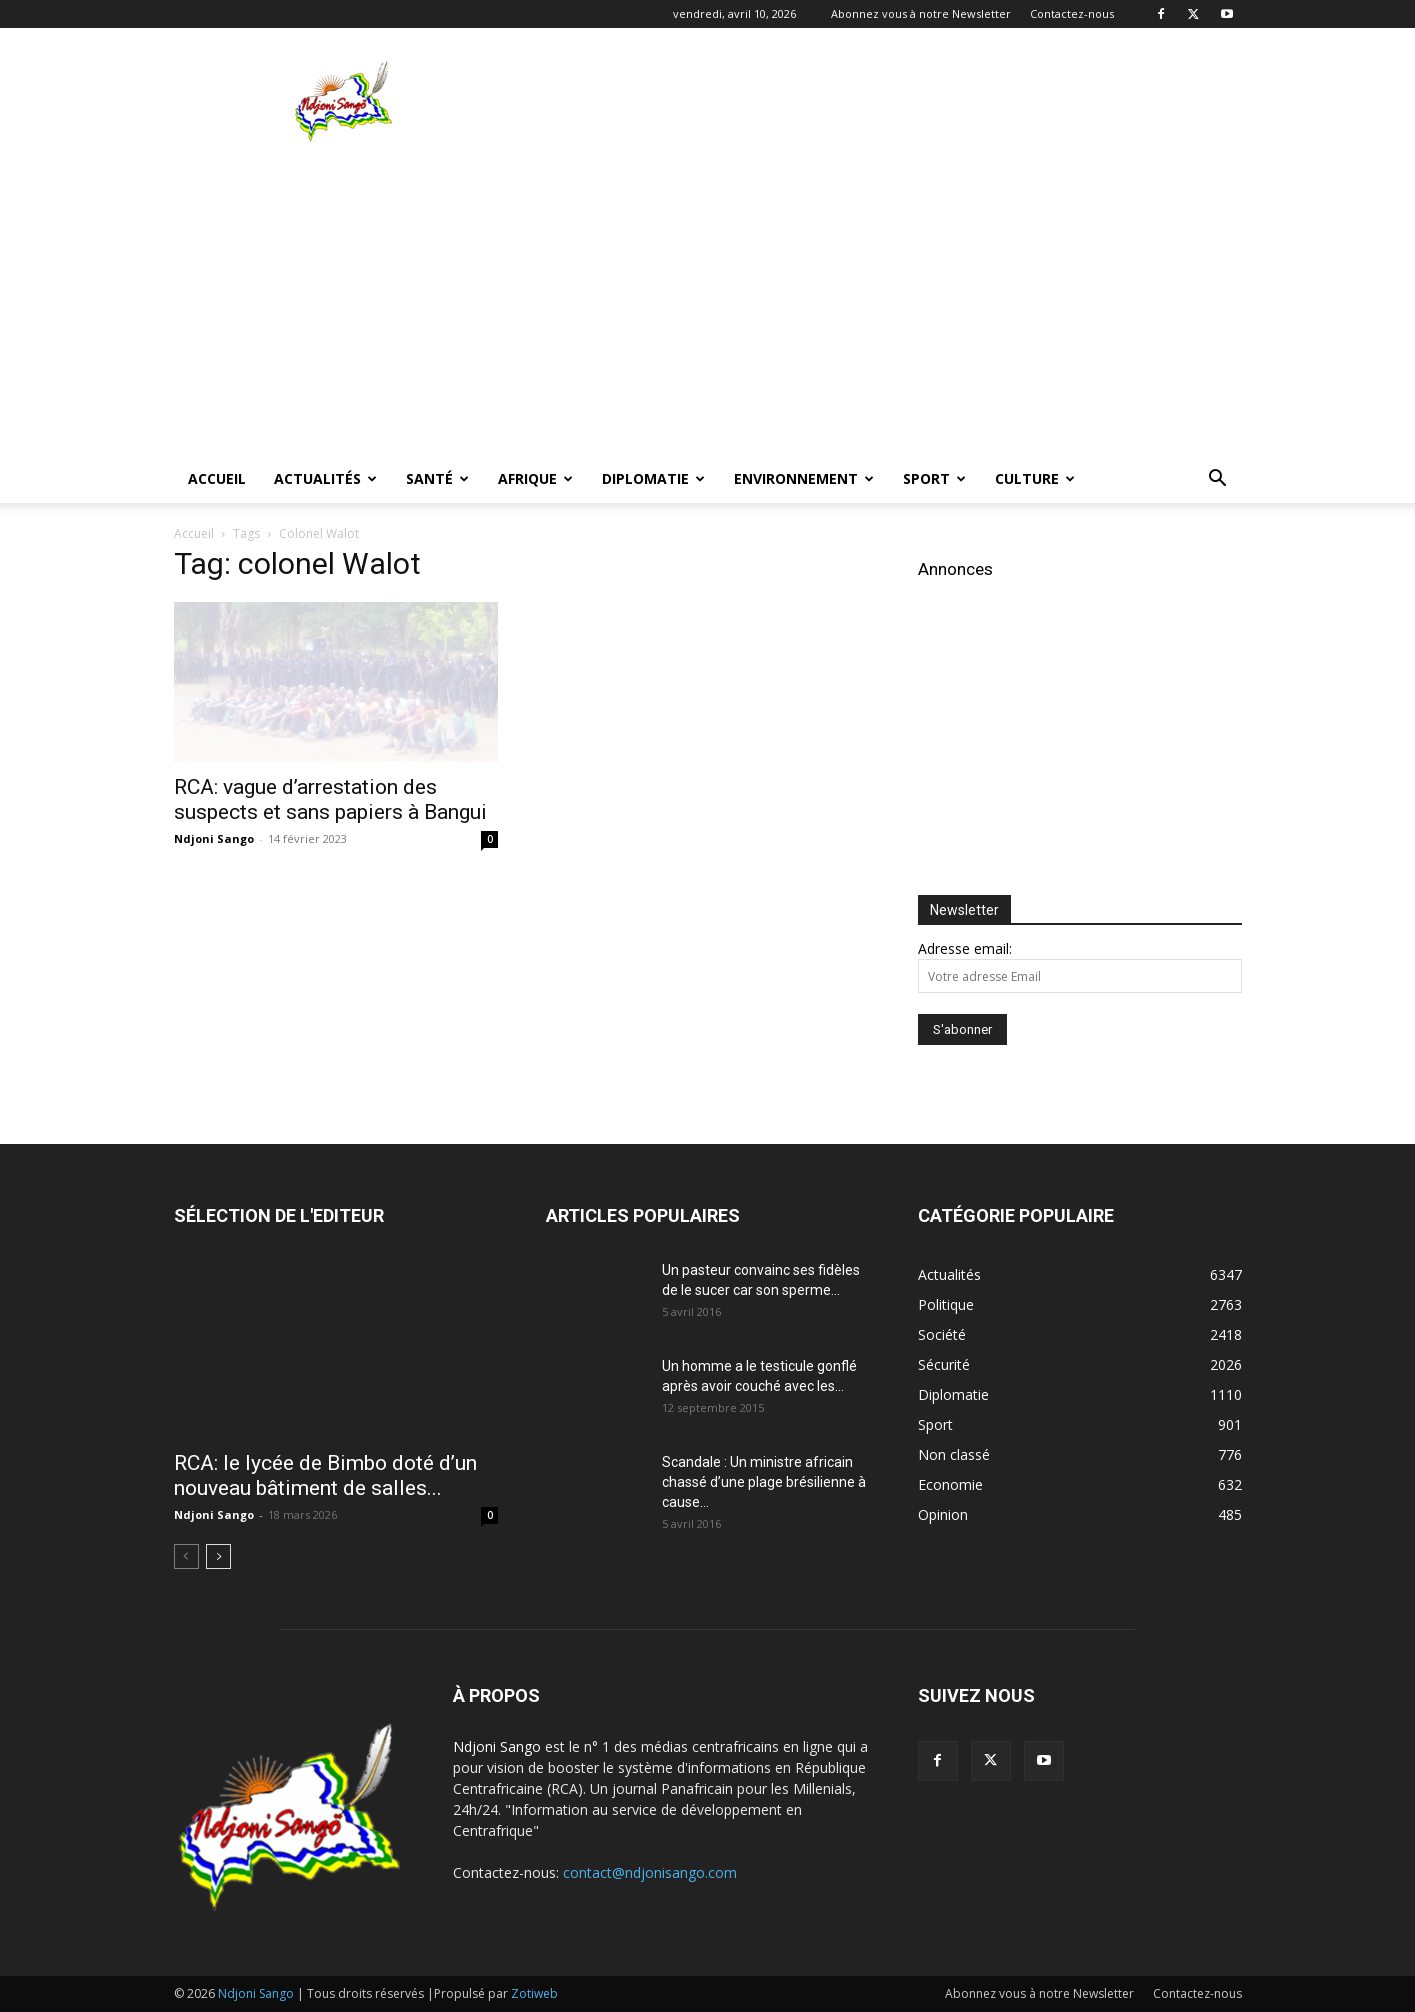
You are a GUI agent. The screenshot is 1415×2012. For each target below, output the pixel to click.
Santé (437, 478)
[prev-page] (186, 1556)
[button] (1218, 480)
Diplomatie (653, 478)
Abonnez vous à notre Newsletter (921, 13)
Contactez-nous (1072, 13)
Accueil (217, 478)
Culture (1035, 478)
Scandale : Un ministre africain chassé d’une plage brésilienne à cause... (764, 1482)
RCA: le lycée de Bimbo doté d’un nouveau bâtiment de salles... (325, 1475)
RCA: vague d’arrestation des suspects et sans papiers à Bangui (330, 799)
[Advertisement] (878, 101)
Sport (934, 478)
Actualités (325, 478)
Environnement (804, 478)
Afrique (535, 478)
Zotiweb (534, 1993)
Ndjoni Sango (214, 838)
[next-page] (218, 1556)
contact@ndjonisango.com (650, 1872)
